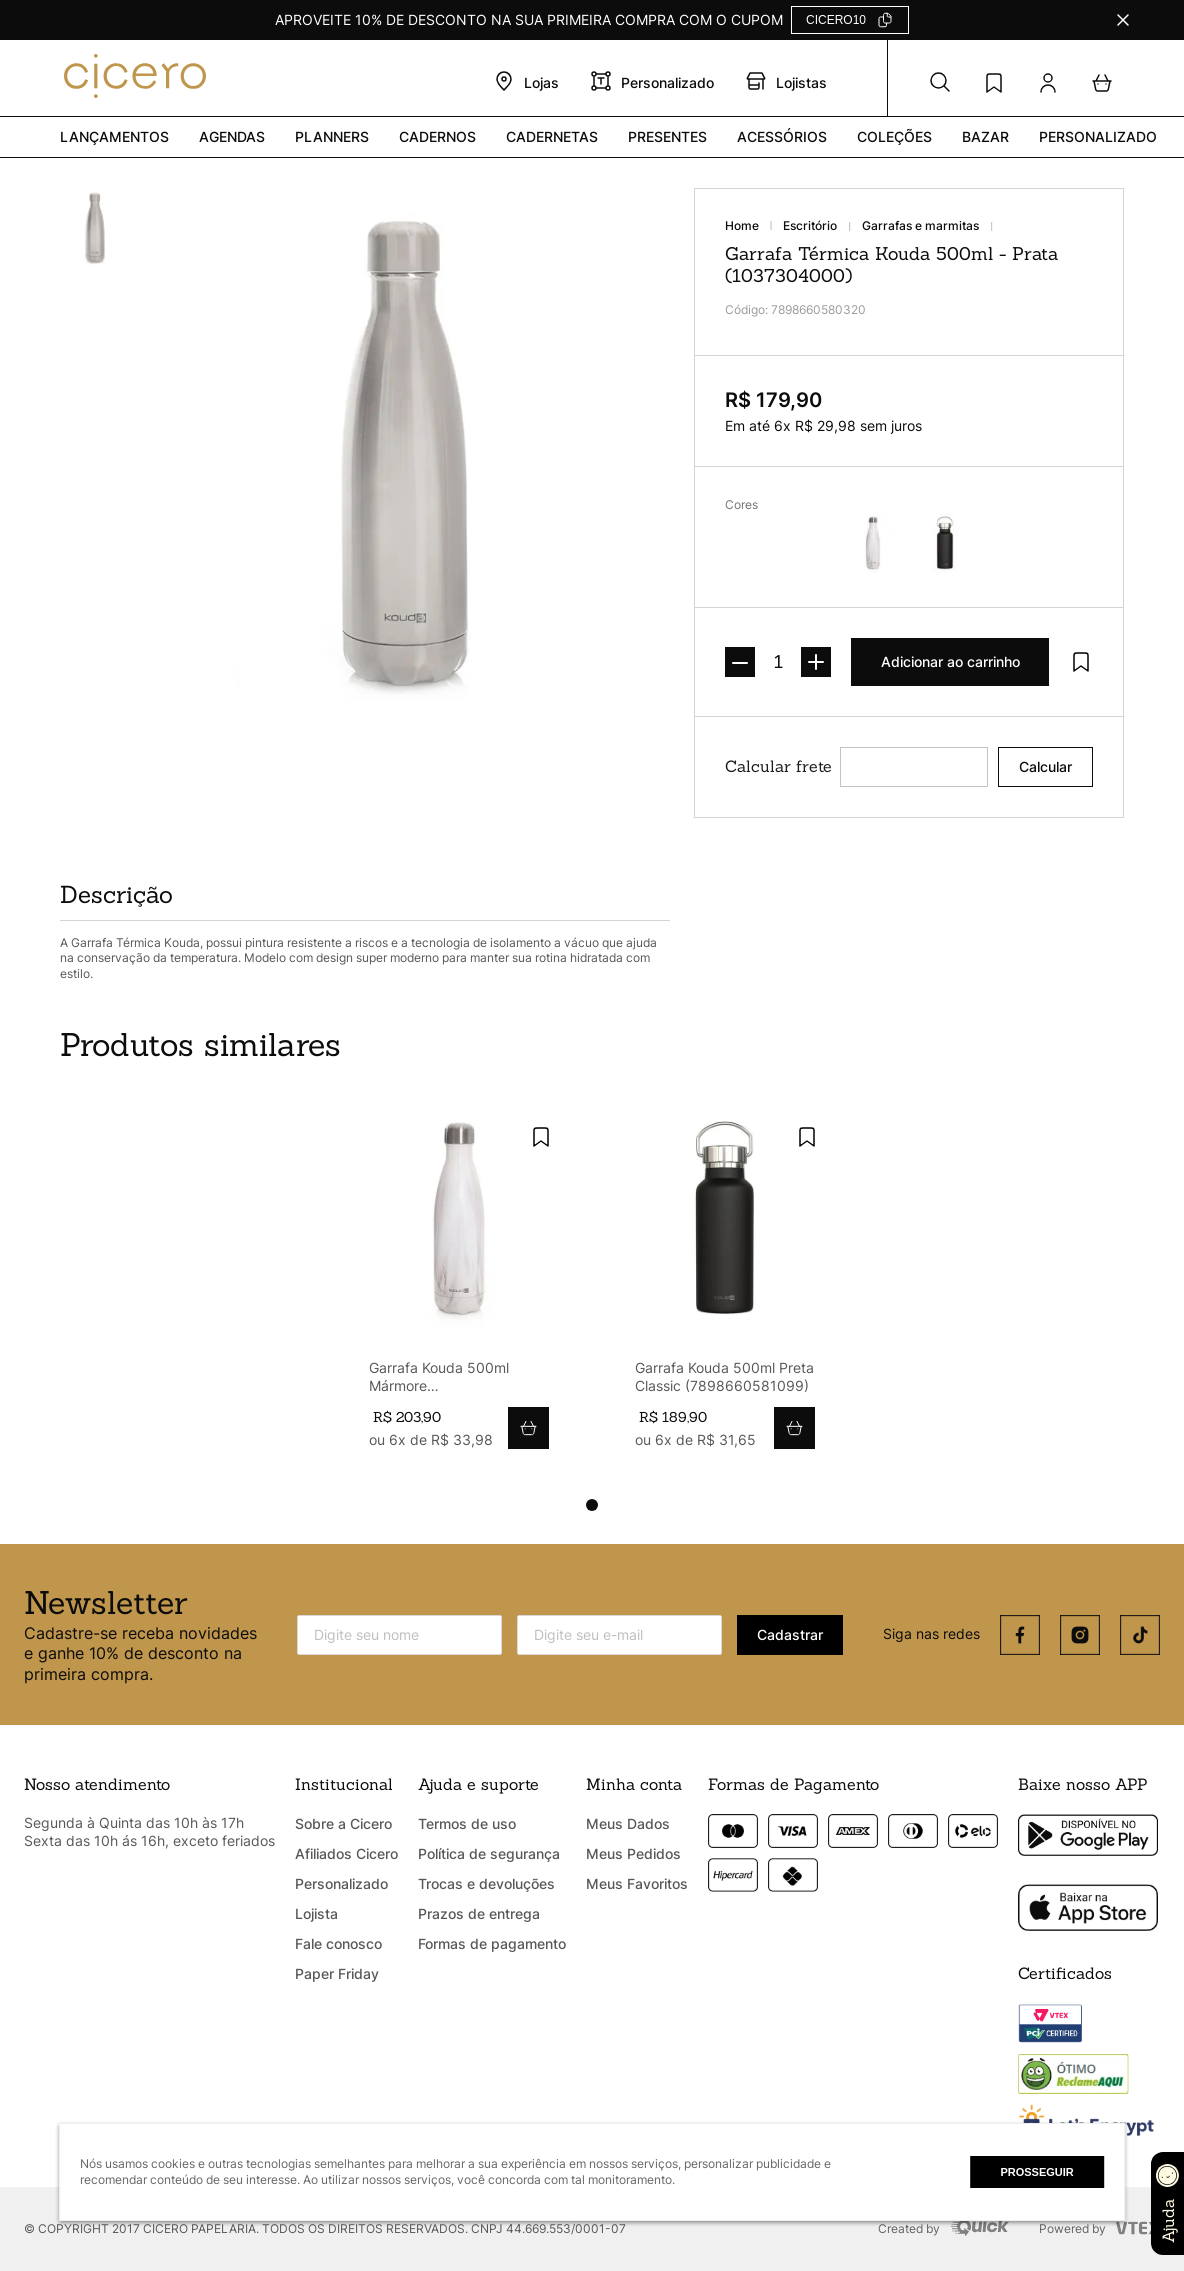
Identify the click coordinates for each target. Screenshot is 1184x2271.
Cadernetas (552, 136)
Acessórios (782, 136)
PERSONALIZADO (1098, 136)
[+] (816, 662)
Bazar (985, 136)
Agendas (232, 136)
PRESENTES (667, 136)
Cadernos (437, 136)
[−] (740, 662)
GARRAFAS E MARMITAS (920, 226)
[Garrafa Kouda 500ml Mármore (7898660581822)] (459, 1289)
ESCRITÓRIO (810, 226)
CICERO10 (836, 20)
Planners (332, 136)
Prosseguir (1036, 2172)
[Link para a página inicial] (754, 226)
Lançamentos (114, 136)
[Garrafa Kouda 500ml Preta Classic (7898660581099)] (725, 1289)
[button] (940, 83)
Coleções (894, 136)
